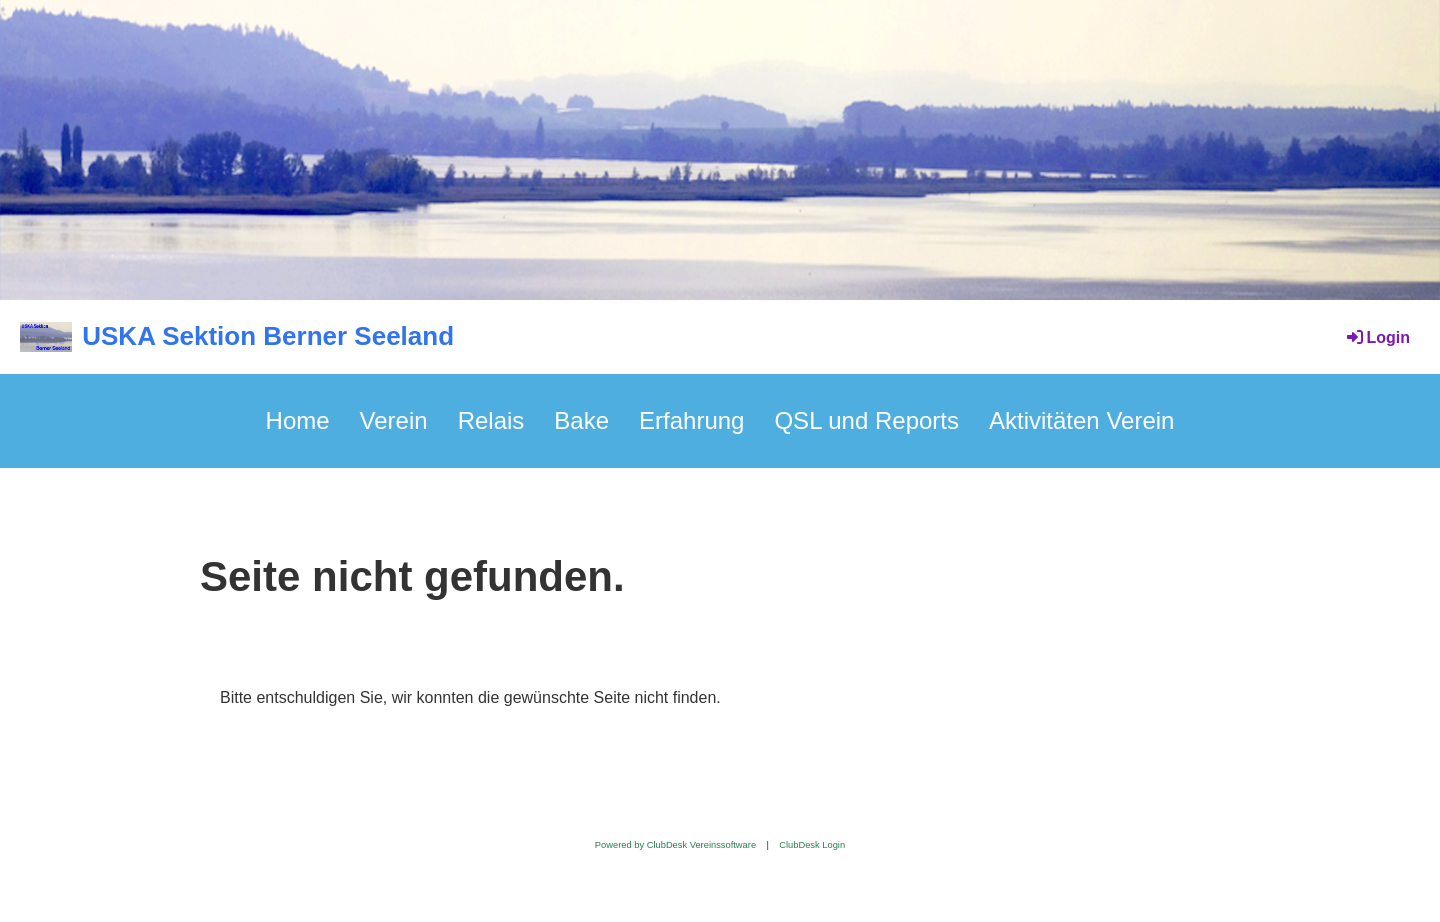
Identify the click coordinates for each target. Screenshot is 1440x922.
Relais (491, 420)
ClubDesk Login (812, 845)
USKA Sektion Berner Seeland (268, 336)
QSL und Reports (866, 420)
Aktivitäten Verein (1081, 420)
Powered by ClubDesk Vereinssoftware (675, 845)
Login (1377, 337)
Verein (394, 420)
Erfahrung (691, 420)
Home (298, 420)
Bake (581, 420)
